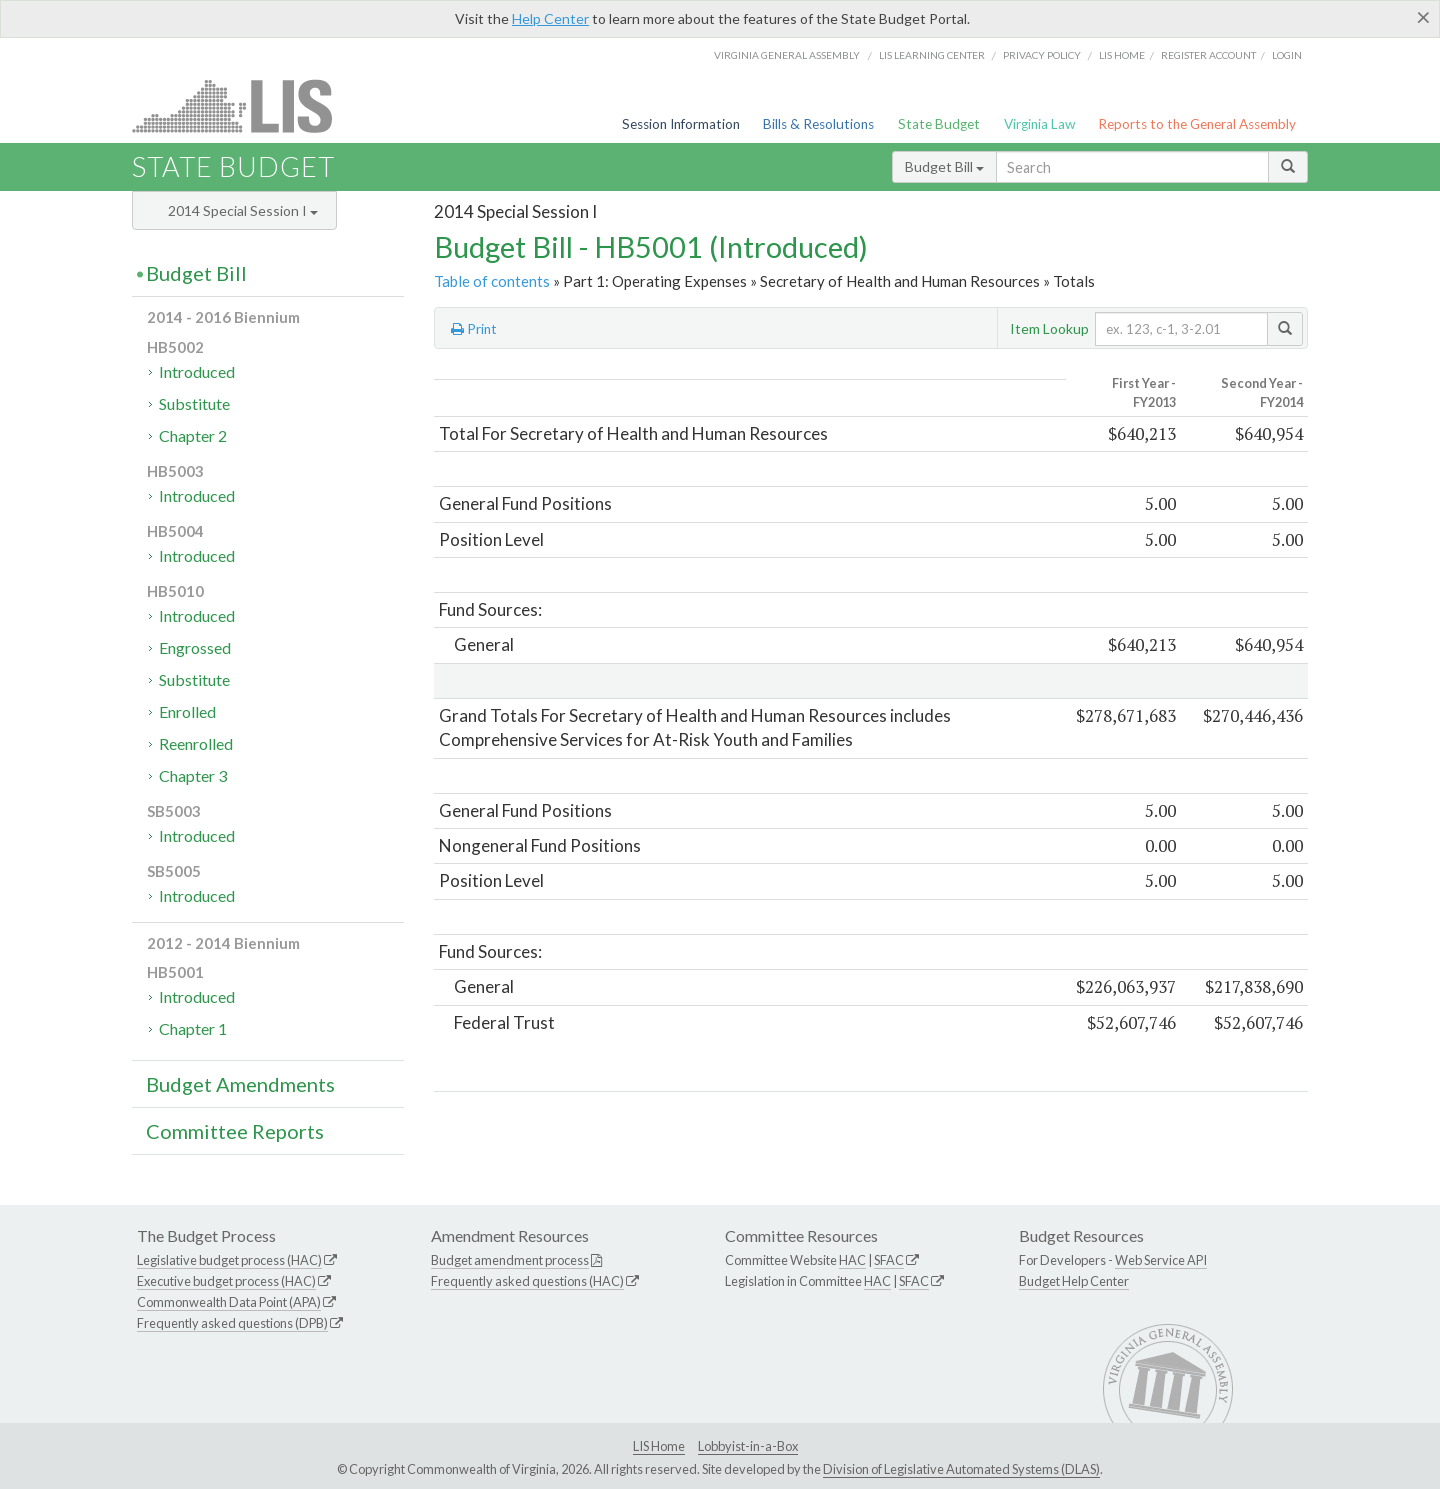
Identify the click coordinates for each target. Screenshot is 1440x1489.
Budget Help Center (1074, 1281)
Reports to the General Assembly (1197, 124)
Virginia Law (1039, 124)
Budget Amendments (240, 1084)
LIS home (1122, 55)
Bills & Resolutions (818, 124)
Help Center (550, 18)
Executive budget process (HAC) (226, 1281)
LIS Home (659, 1446)
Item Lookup (1049, 328)
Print (474, 329)
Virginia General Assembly (787, 55)
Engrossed (195, 647)
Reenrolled (196, 743)
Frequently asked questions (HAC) (527, 1281)
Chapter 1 (193, 1028)
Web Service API (1161, 1260)
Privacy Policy (1042, 55)
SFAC (889, 1260)
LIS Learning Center (932, 55)
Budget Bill (944, 166)
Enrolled (187, 711)
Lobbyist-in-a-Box (748, 1446)
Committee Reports (235, 1131)
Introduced (197, 371)
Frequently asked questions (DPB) (232, 1323)
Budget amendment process (510, 1260)
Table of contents (492, 281)
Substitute (194, 403)
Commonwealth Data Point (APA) (229, 1302)
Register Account (1208, 55)
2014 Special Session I (243, 210)
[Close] (1423, 17)
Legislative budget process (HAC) (229, 1260)
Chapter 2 (193, 435)
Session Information (681, 124)
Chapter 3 (193, 775)
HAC (852, 1260)
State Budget (939, 124)
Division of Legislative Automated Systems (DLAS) (961, 1469)
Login (1287, 55)
